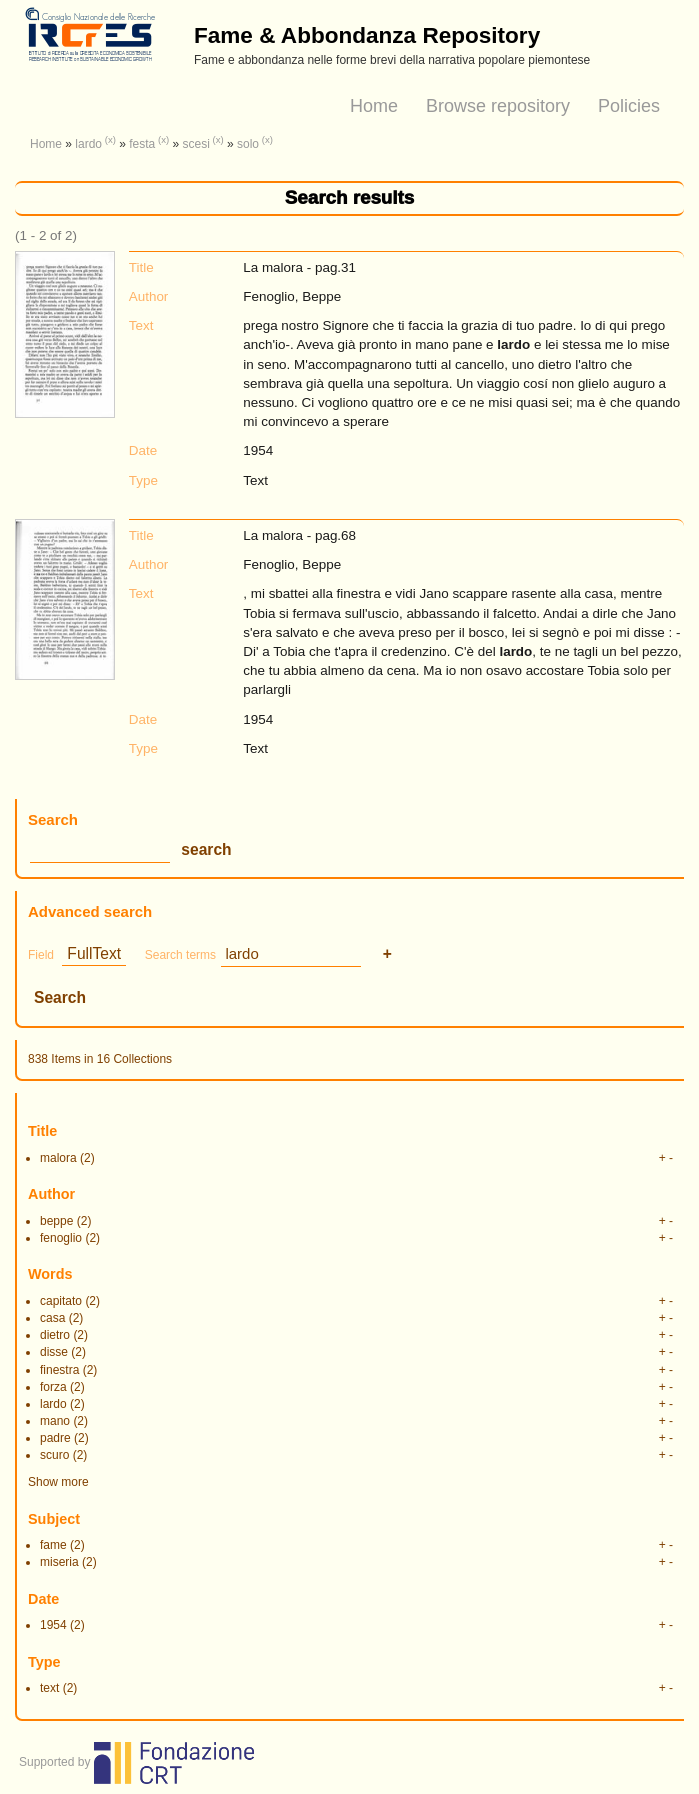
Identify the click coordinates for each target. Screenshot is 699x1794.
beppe (56, 1221)
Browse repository (498, 106)
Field (41, 955)
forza (53, 1387)
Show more (58, 1482)
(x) (110, 139)
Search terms (180, 955)
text (49, 1688)
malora (58, 1158)
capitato (61, 1301)
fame (53, 1545)
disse (54, 1352)
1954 (53, 1625)
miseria (59, 1562)
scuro (54, 1455)
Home (374, 106)
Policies (629, 106)
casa (52, 1318)
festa (142, 144)
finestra (59, 1370)
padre (55, 1438)
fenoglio (61, 1238)
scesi (195, 144)
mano (55, 1421)
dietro (55, 1335)
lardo (88, 144)
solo (248, 144)
